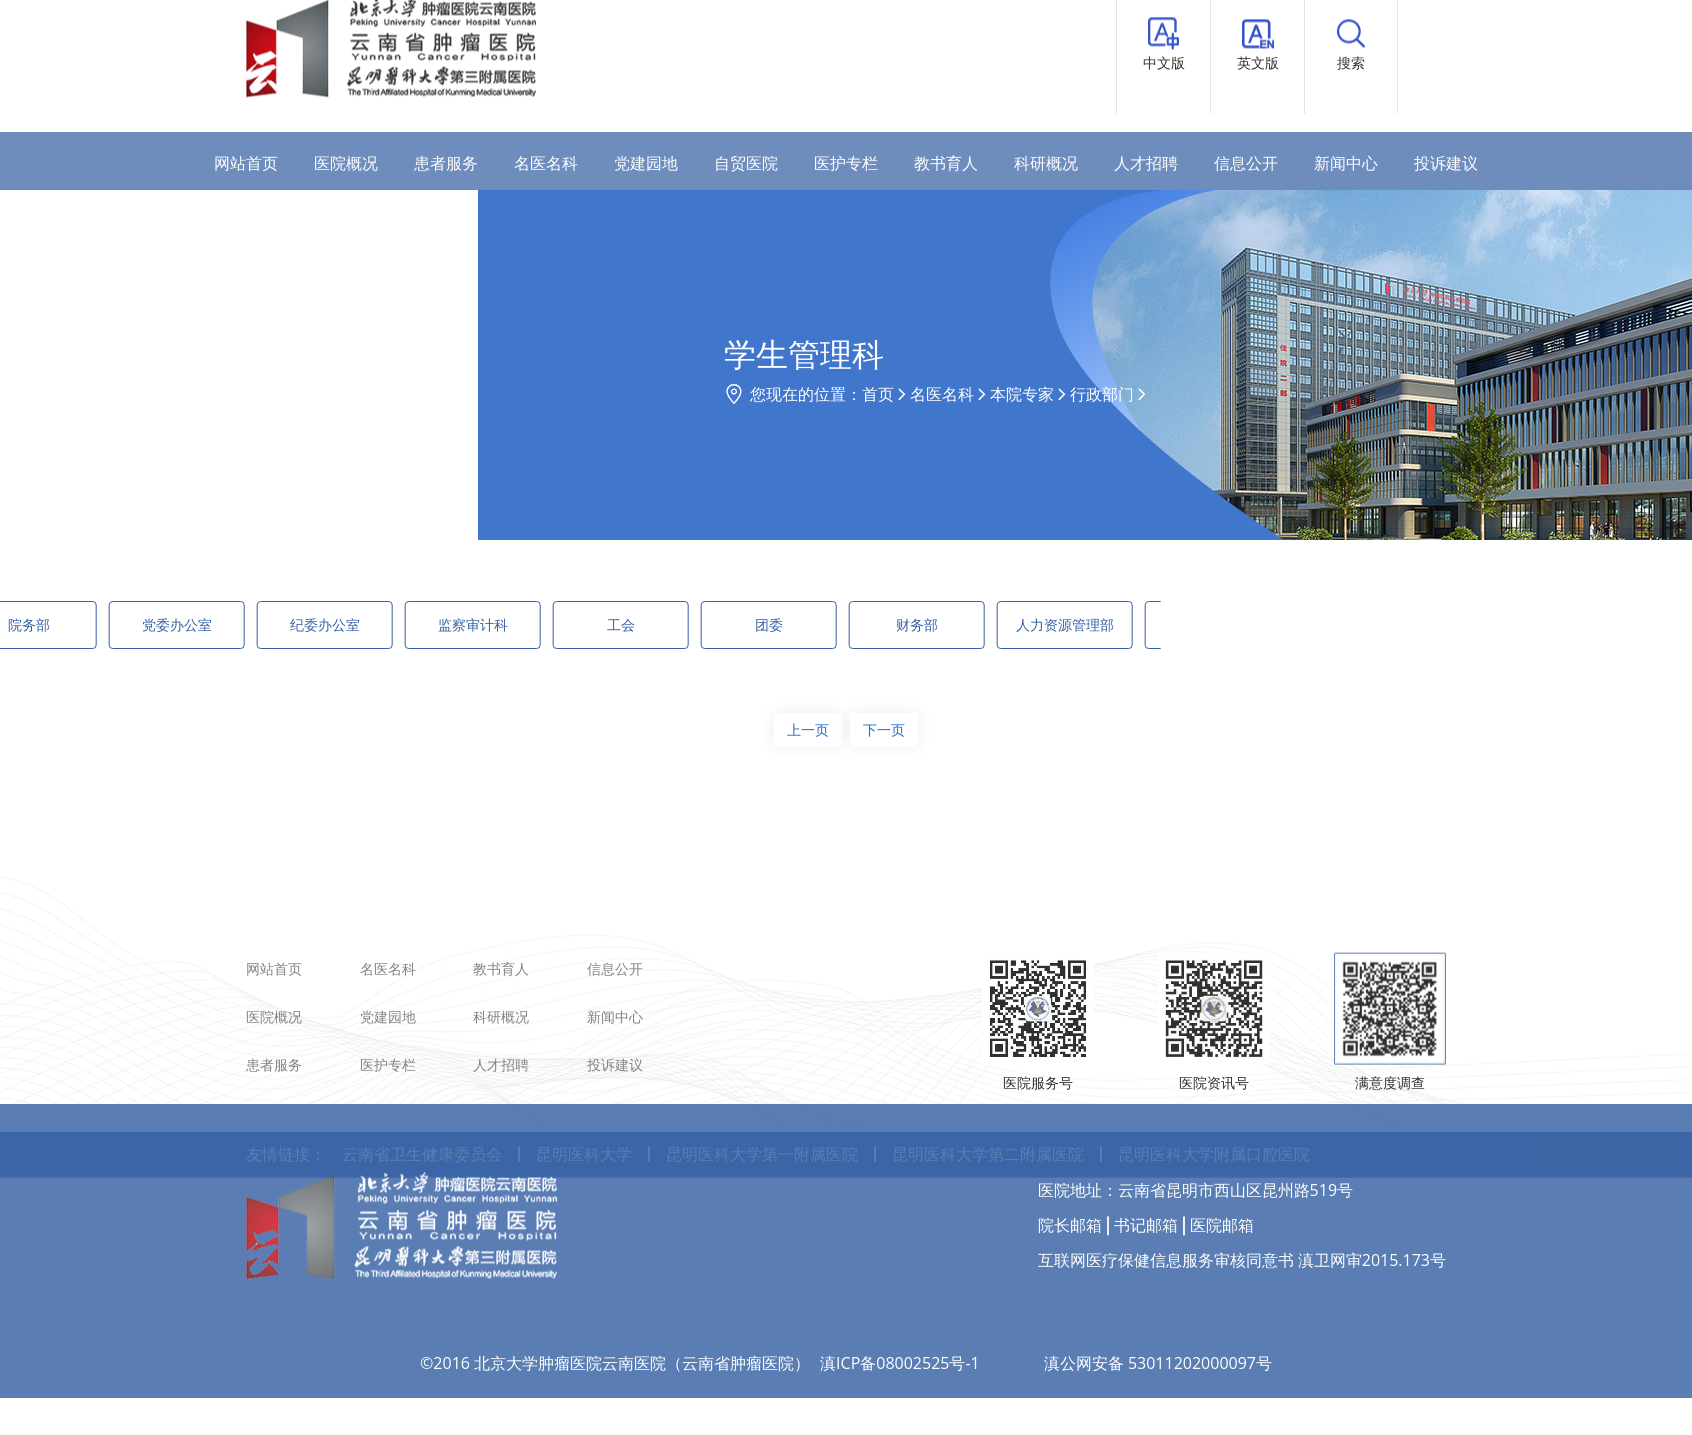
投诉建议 (1446, 163)
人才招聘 (1146, 163)
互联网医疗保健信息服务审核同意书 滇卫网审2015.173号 (1242, 1193)
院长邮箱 (1070, 1158)
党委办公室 (93, 624)
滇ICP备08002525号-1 (900, 1296)
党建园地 (646, 163)
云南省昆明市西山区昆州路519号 (1235, 1123)
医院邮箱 (1222, 1158)
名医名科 (546, 163)
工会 (537, 624)
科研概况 (1046, 163)
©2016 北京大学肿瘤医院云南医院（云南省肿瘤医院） (615, 1296)
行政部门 (1242, 394)
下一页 (884, 729)
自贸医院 (746, 163)
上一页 (808, 729)
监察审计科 (389, 624)
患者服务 (446, 163)
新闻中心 (1346, 163)
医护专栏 (846, 163)
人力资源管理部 (981, 624)
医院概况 (346, 163)
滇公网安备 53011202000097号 (1158, 1296)
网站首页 (246, 163)
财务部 (833, 624)
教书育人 (946, 163)
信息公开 (1246, 163)
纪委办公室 (241, 624)
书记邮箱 (1146, 1158)
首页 (1018, 394)
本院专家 (1162, 394)
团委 (685, 624)
